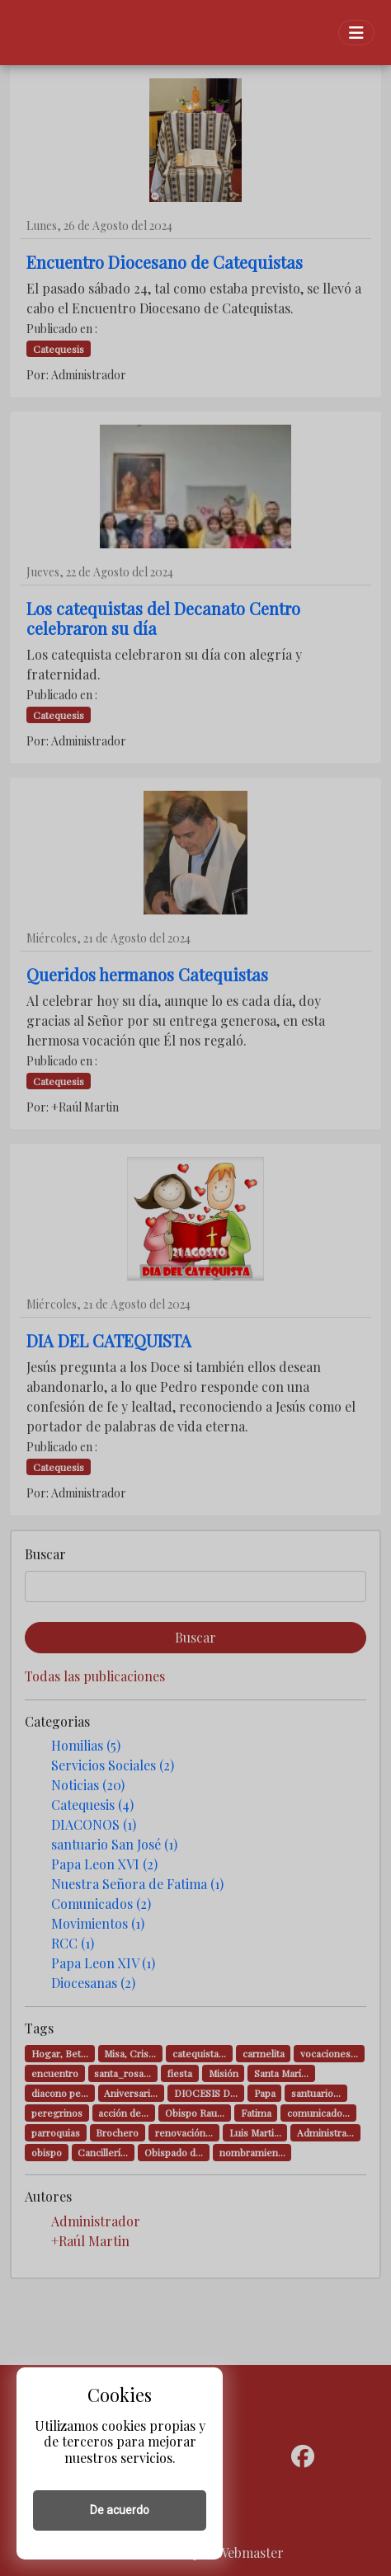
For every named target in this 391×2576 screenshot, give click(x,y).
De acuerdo (119, 2510)
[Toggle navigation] (356, 32)
